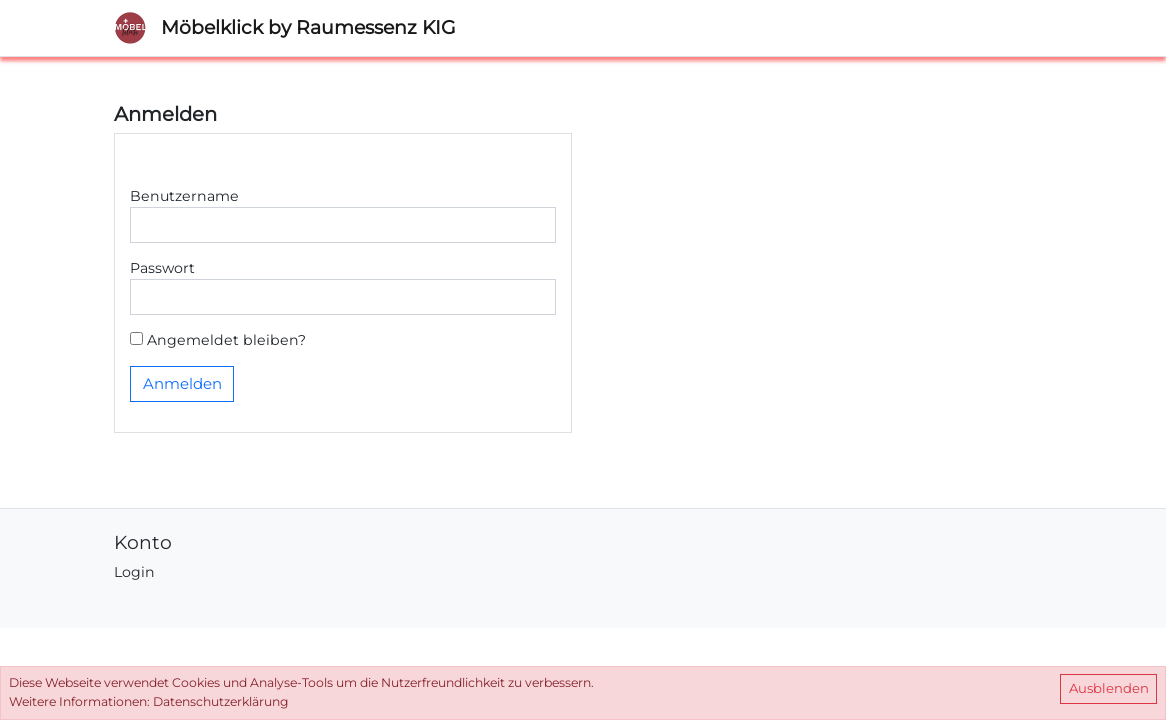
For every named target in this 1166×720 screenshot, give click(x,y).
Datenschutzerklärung (220, 701)
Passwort (162, 268)
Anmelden (182, 383)
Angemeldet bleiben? (218, 340)
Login (134, 572)
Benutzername (184, 196)
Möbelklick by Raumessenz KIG (308, 27)
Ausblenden (1109, 688)
